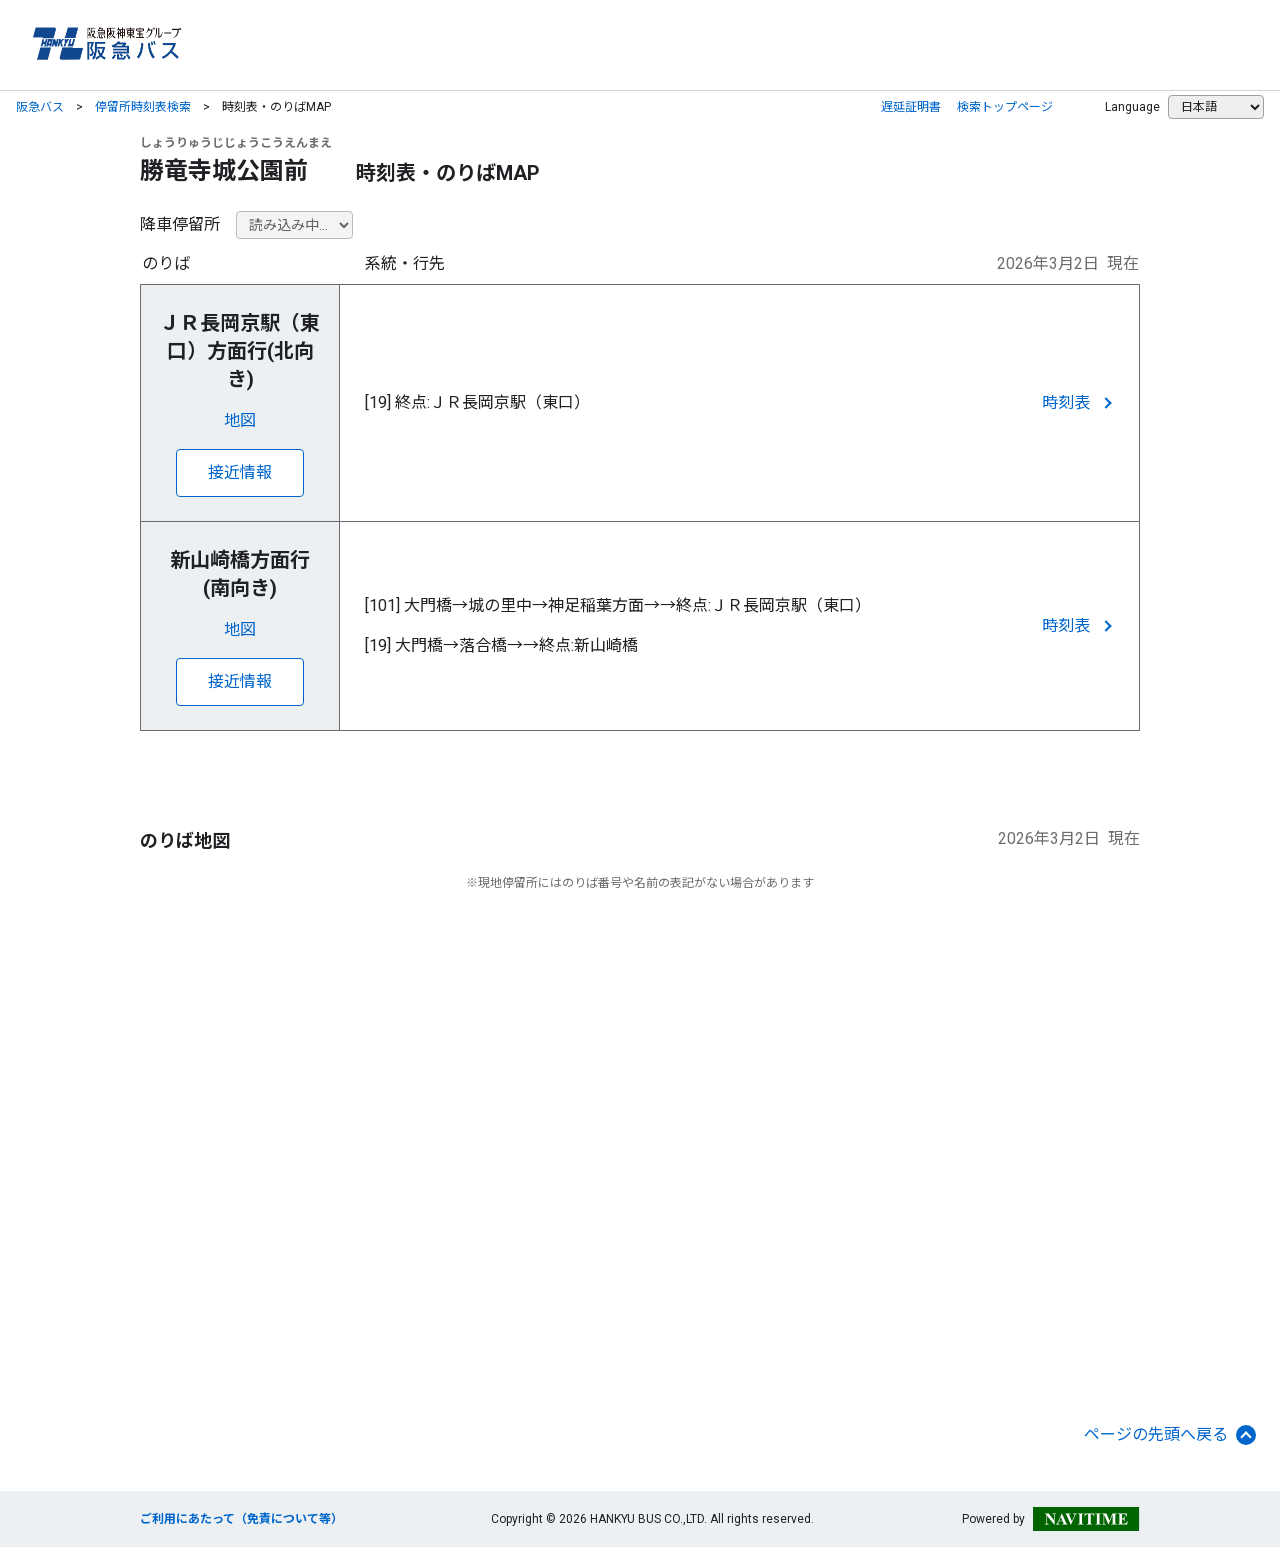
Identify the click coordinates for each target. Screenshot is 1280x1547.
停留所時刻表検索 (143, 107)
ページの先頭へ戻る (1170, 1435)
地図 (240, 420)
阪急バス (40, 107)
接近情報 (240, 472)
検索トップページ (1005, 107)
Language (1132, 107)
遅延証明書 (911, 107)
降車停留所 (180, 224)
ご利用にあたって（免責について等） (241, 1519)
